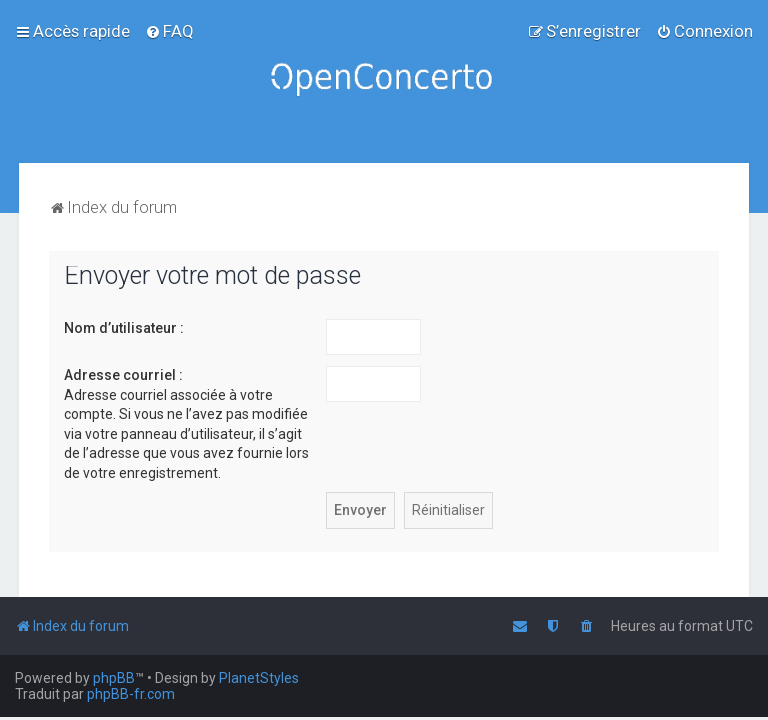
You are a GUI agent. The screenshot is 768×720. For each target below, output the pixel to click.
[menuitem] (169, 31)
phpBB (114, 678)
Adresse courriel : (123, 375)
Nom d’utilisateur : (124, 328)
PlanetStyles (259, 678)
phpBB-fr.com (131, 694)
